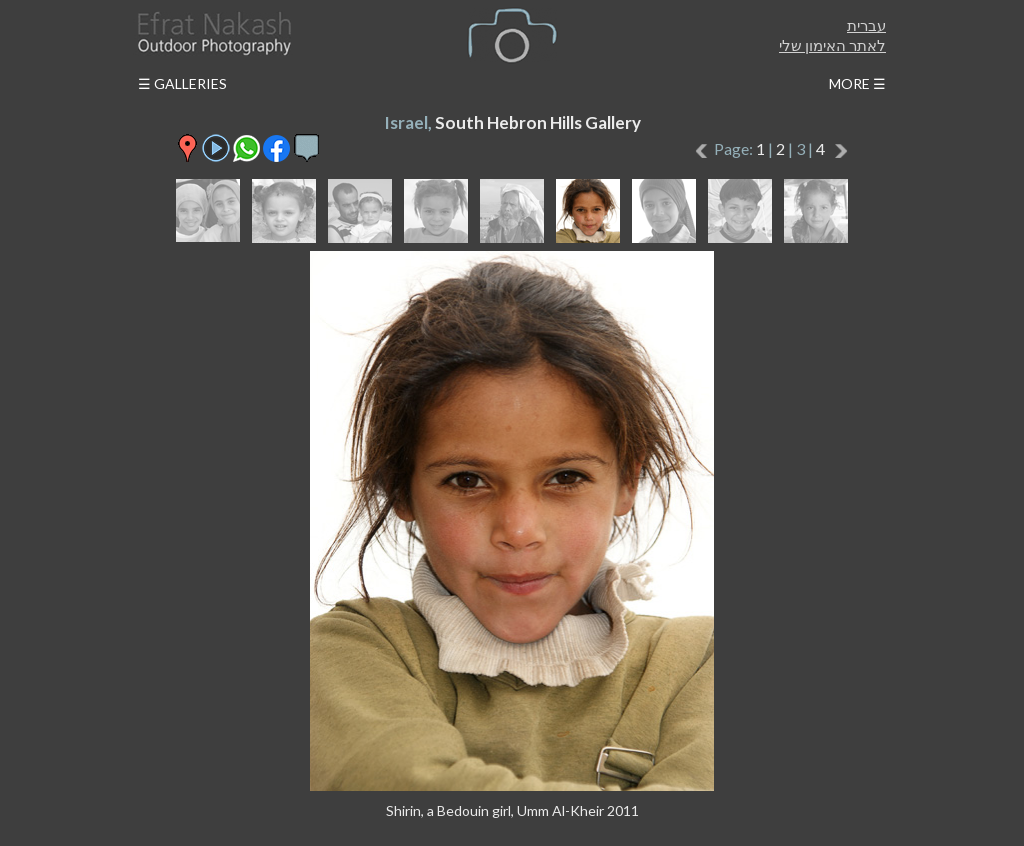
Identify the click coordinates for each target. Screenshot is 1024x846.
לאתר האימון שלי (832, 45)
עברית (866, 25)
